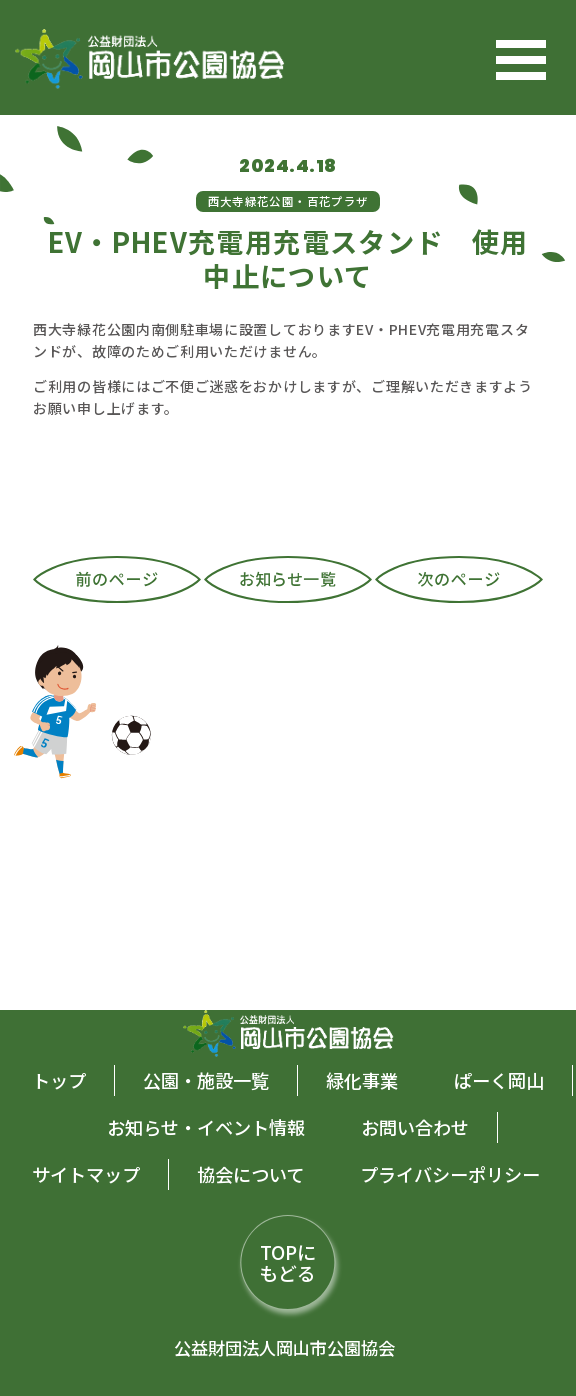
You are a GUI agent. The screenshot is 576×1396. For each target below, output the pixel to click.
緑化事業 (362, 1080)
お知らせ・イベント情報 (206, 1127)
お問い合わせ (415, 1127)
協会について (250, 1174)
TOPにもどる (287, 1262)
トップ (59, 1080)
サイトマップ (86, 1174)
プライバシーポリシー (450, 1174)
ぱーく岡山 (499, 1080)
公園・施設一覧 (206, 1080)
